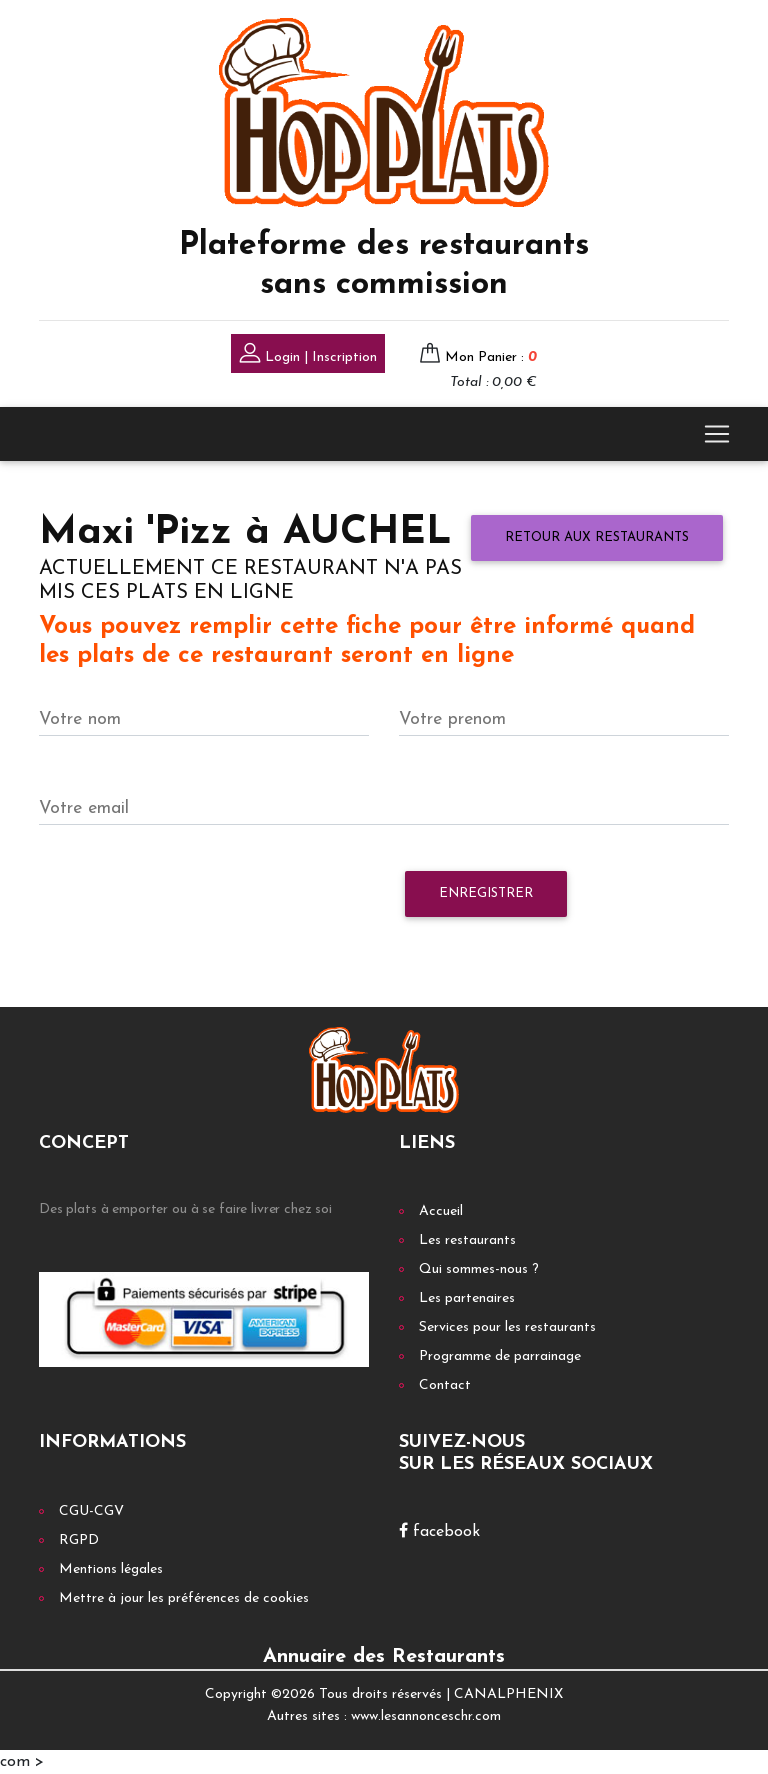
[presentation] (191, 904)
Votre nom (80, 719)
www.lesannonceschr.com (426, 1716)
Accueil (441, 1211)
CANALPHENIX (508, 1694)
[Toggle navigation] (717, 434)
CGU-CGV (91, 1511)
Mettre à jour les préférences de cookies (184, 1598)
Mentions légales (111, 1569)
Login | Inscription (308, 355)
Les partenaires (467, 1298)
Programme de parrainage (500, 1356)
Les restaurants (467, 1240)
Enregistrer (486, 893)
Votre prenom (452, 719)
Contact (445, 1385)
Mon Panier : (491, 357)
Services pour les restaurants (507, 1327)
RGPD (79, 1540)
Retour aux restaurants (597, 537)
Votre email (84, 808)
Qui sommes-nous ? (479, 1269)
